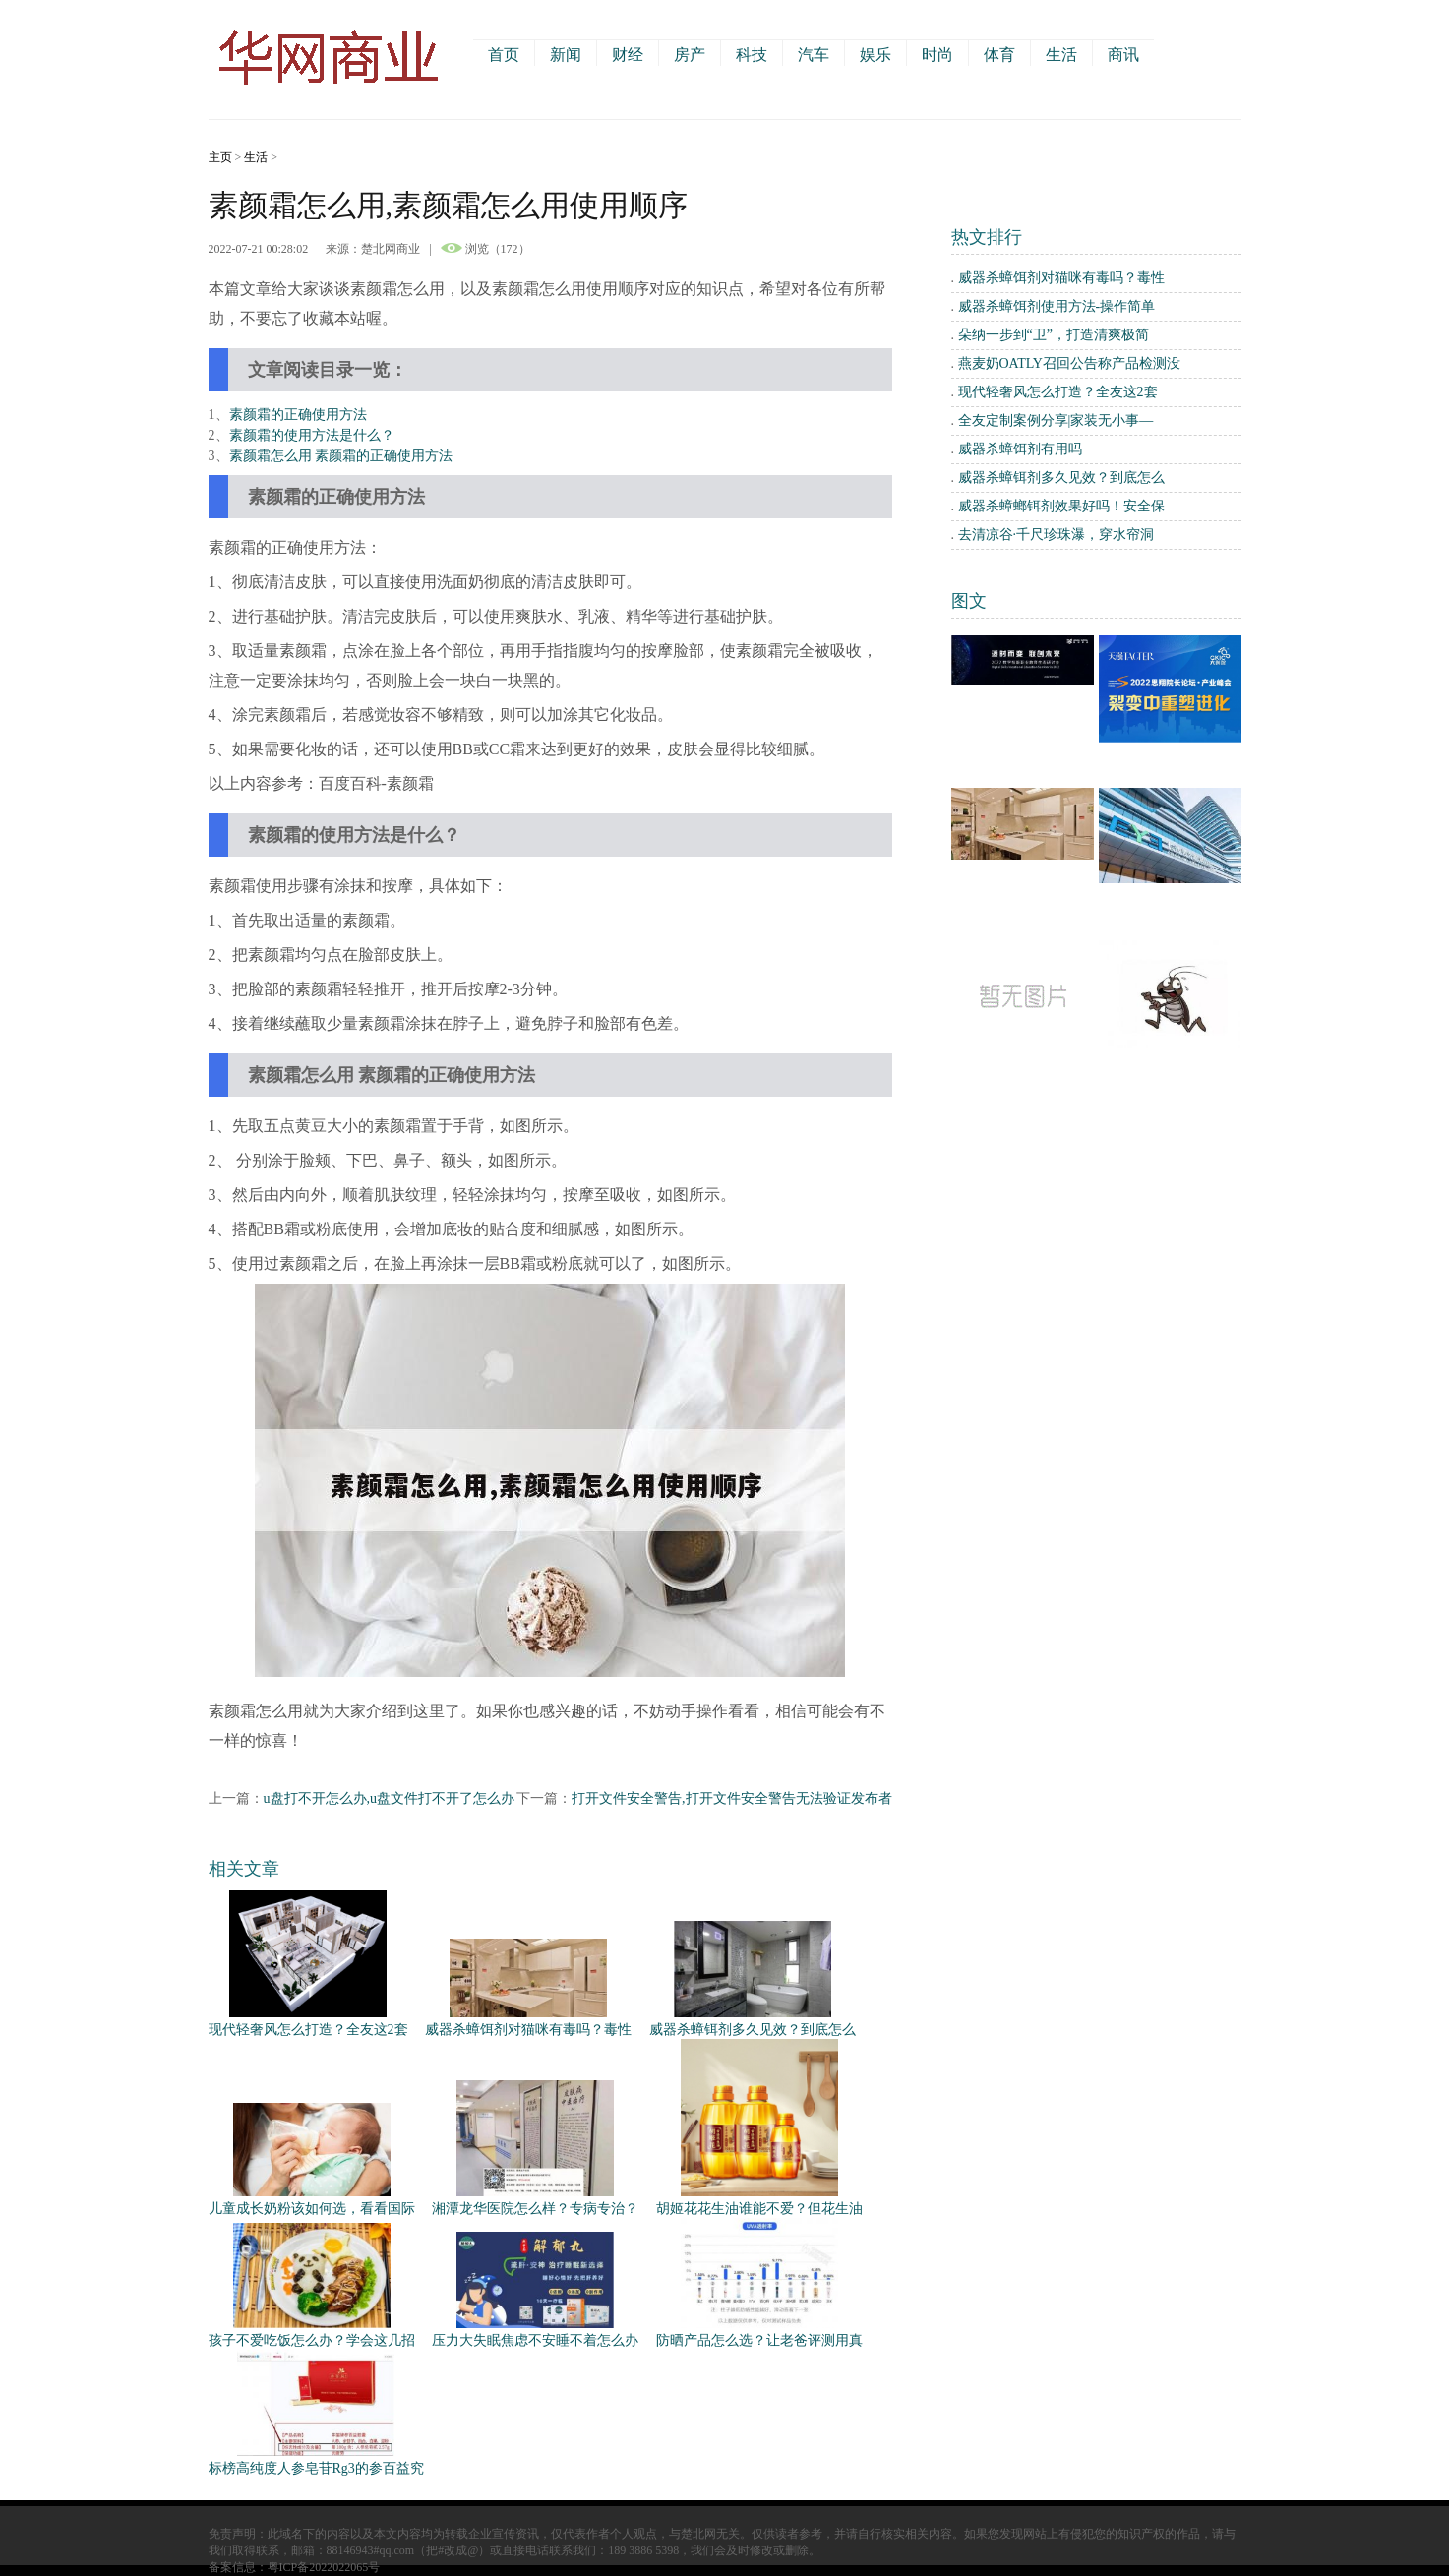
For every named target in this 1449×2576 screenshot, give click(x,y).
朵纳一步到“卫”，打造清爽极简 (1053, 335)
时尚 (937, 54)
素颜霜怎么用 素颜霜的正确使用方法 (341, 456)
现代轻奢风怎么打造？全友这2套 (308, 2029)
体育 (999, 54)
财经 (627, 54)
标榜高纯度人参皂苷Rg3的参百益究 (316, 2468)
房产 (689, 54)
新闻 (565, 54)
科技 (751, 54)
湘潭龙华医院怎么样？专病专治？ (535, 2208)
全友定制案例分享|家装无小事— (1056, 420)
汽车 (813, 54)
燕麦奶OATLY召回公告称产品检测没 (1069, 363)
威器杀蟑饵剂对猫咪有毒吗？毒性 (528, 2029)
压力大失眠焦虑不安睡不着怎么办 (535, 2340)
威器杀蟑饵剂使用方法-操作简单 (1057, 306)
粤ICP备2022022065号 (324, 2567)
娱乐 (875, 54)
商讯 (1123, 54)
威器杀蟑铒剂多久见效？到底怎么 (752, 2029)
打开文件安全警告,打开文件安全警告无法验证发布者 (732, 1798)
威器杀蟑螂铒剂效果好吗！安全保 (1061, 506)
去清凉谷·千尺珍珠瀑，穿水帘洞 (1056, 534)
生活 (1061, 54)
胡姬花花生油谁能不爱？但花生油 (759, 2208)
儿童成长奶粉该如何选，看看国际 (312, 2208)
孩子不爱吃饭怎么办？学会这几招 (312, 2340)
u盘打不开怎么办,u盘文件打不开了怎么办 (389, 1798)
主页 (220, 157)
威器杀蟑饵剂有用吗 (1020, 449)
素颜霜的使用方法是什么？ (311, 435)
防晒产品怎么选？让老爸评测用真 (759, 2340)
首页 (503, 54)
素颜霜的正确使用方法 (298, 414)
